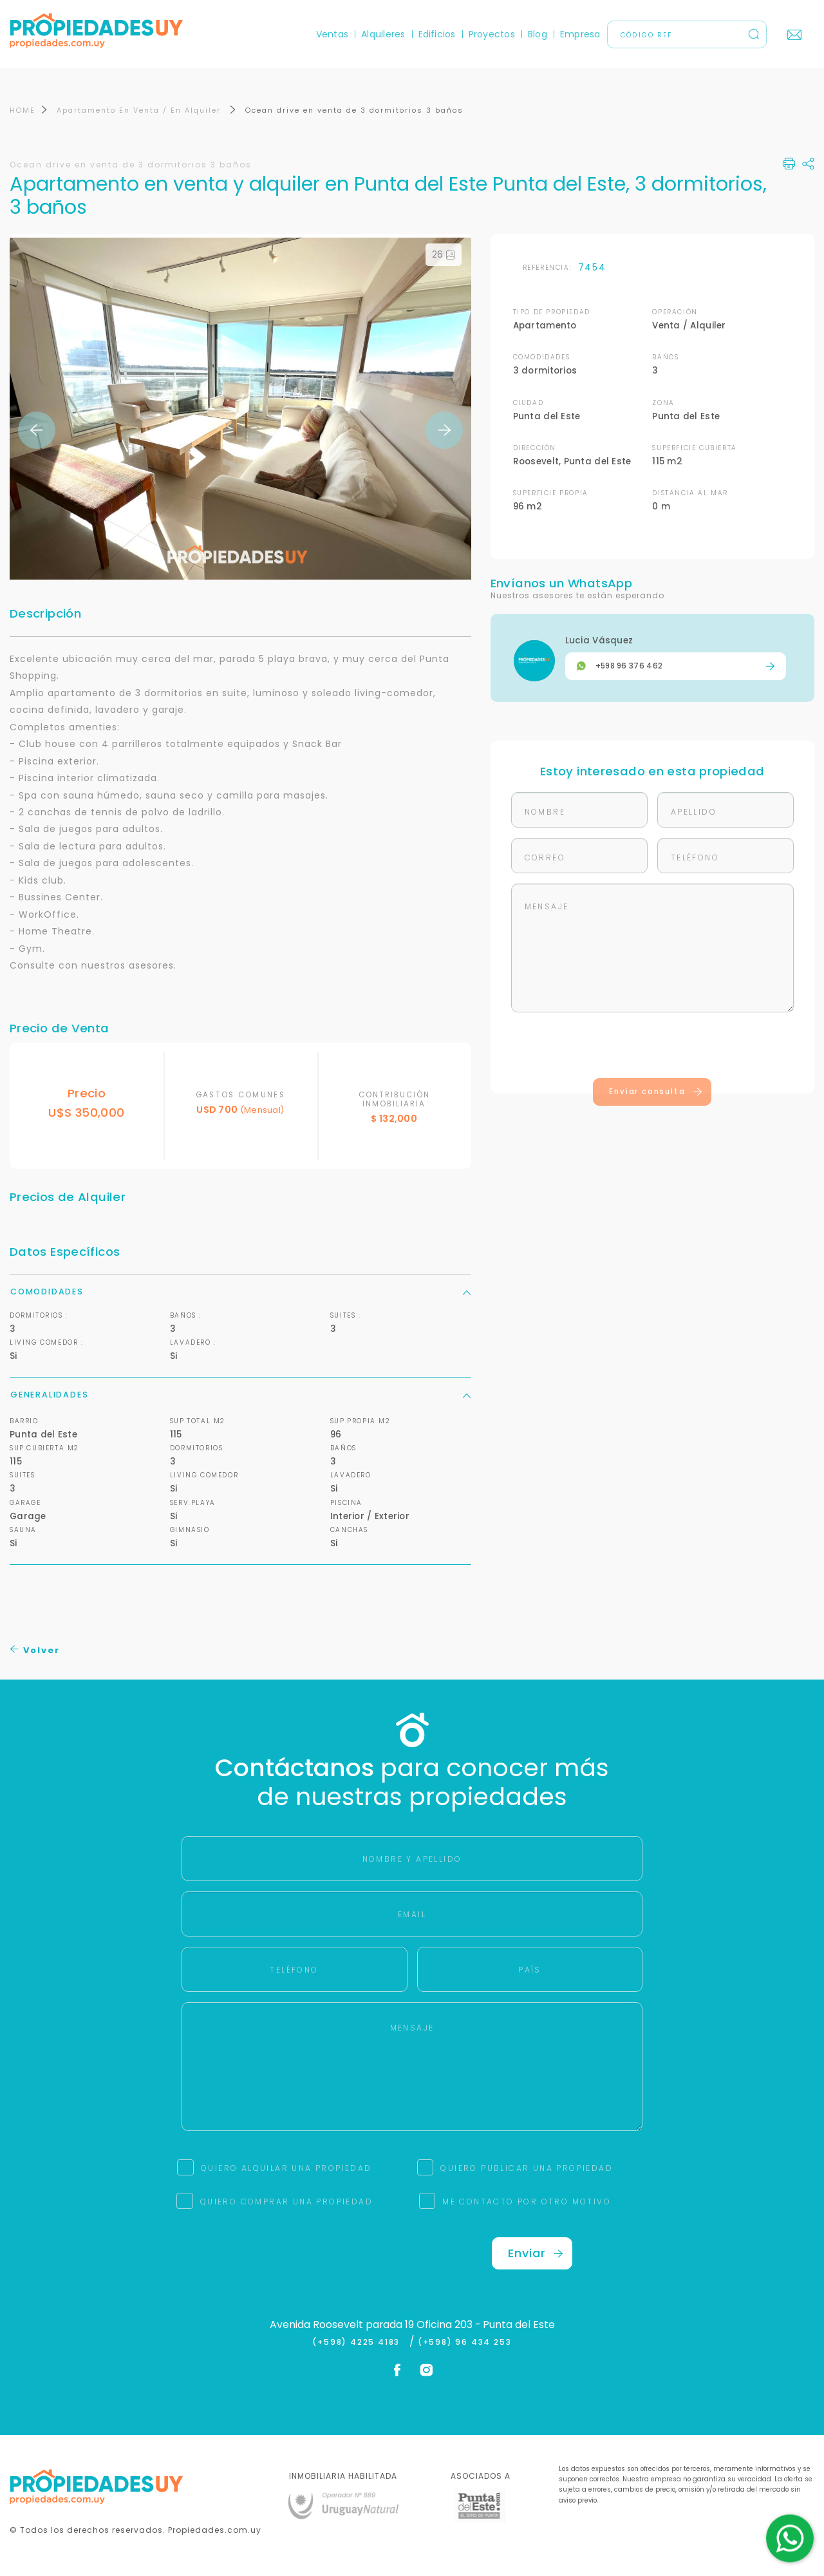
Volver (35, 1650)
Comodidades (240, 1291)
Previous (36, 430)
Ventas (332, 34)
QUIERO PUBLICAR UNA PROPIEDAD (526, 2168)
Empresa (580, 34)
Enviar (535, 2253)
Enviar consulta (655, 1091)
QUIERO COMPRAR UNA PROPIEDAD (286, 2201)
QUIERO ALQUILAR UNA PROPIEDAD (286, 2168)
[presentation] (652, 1048)
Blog (537, 34)
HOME (22, 110)
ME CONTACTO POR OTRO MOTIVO (526, 2201)
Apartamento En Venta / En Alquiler (140, 110)
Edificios (437, 34)
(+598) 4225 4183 (359, 2342)
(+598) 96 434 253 (465, 2342)
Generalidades (240, 1394)
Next (444, 430)
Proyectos (492, 34)
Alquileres (383, 34)
